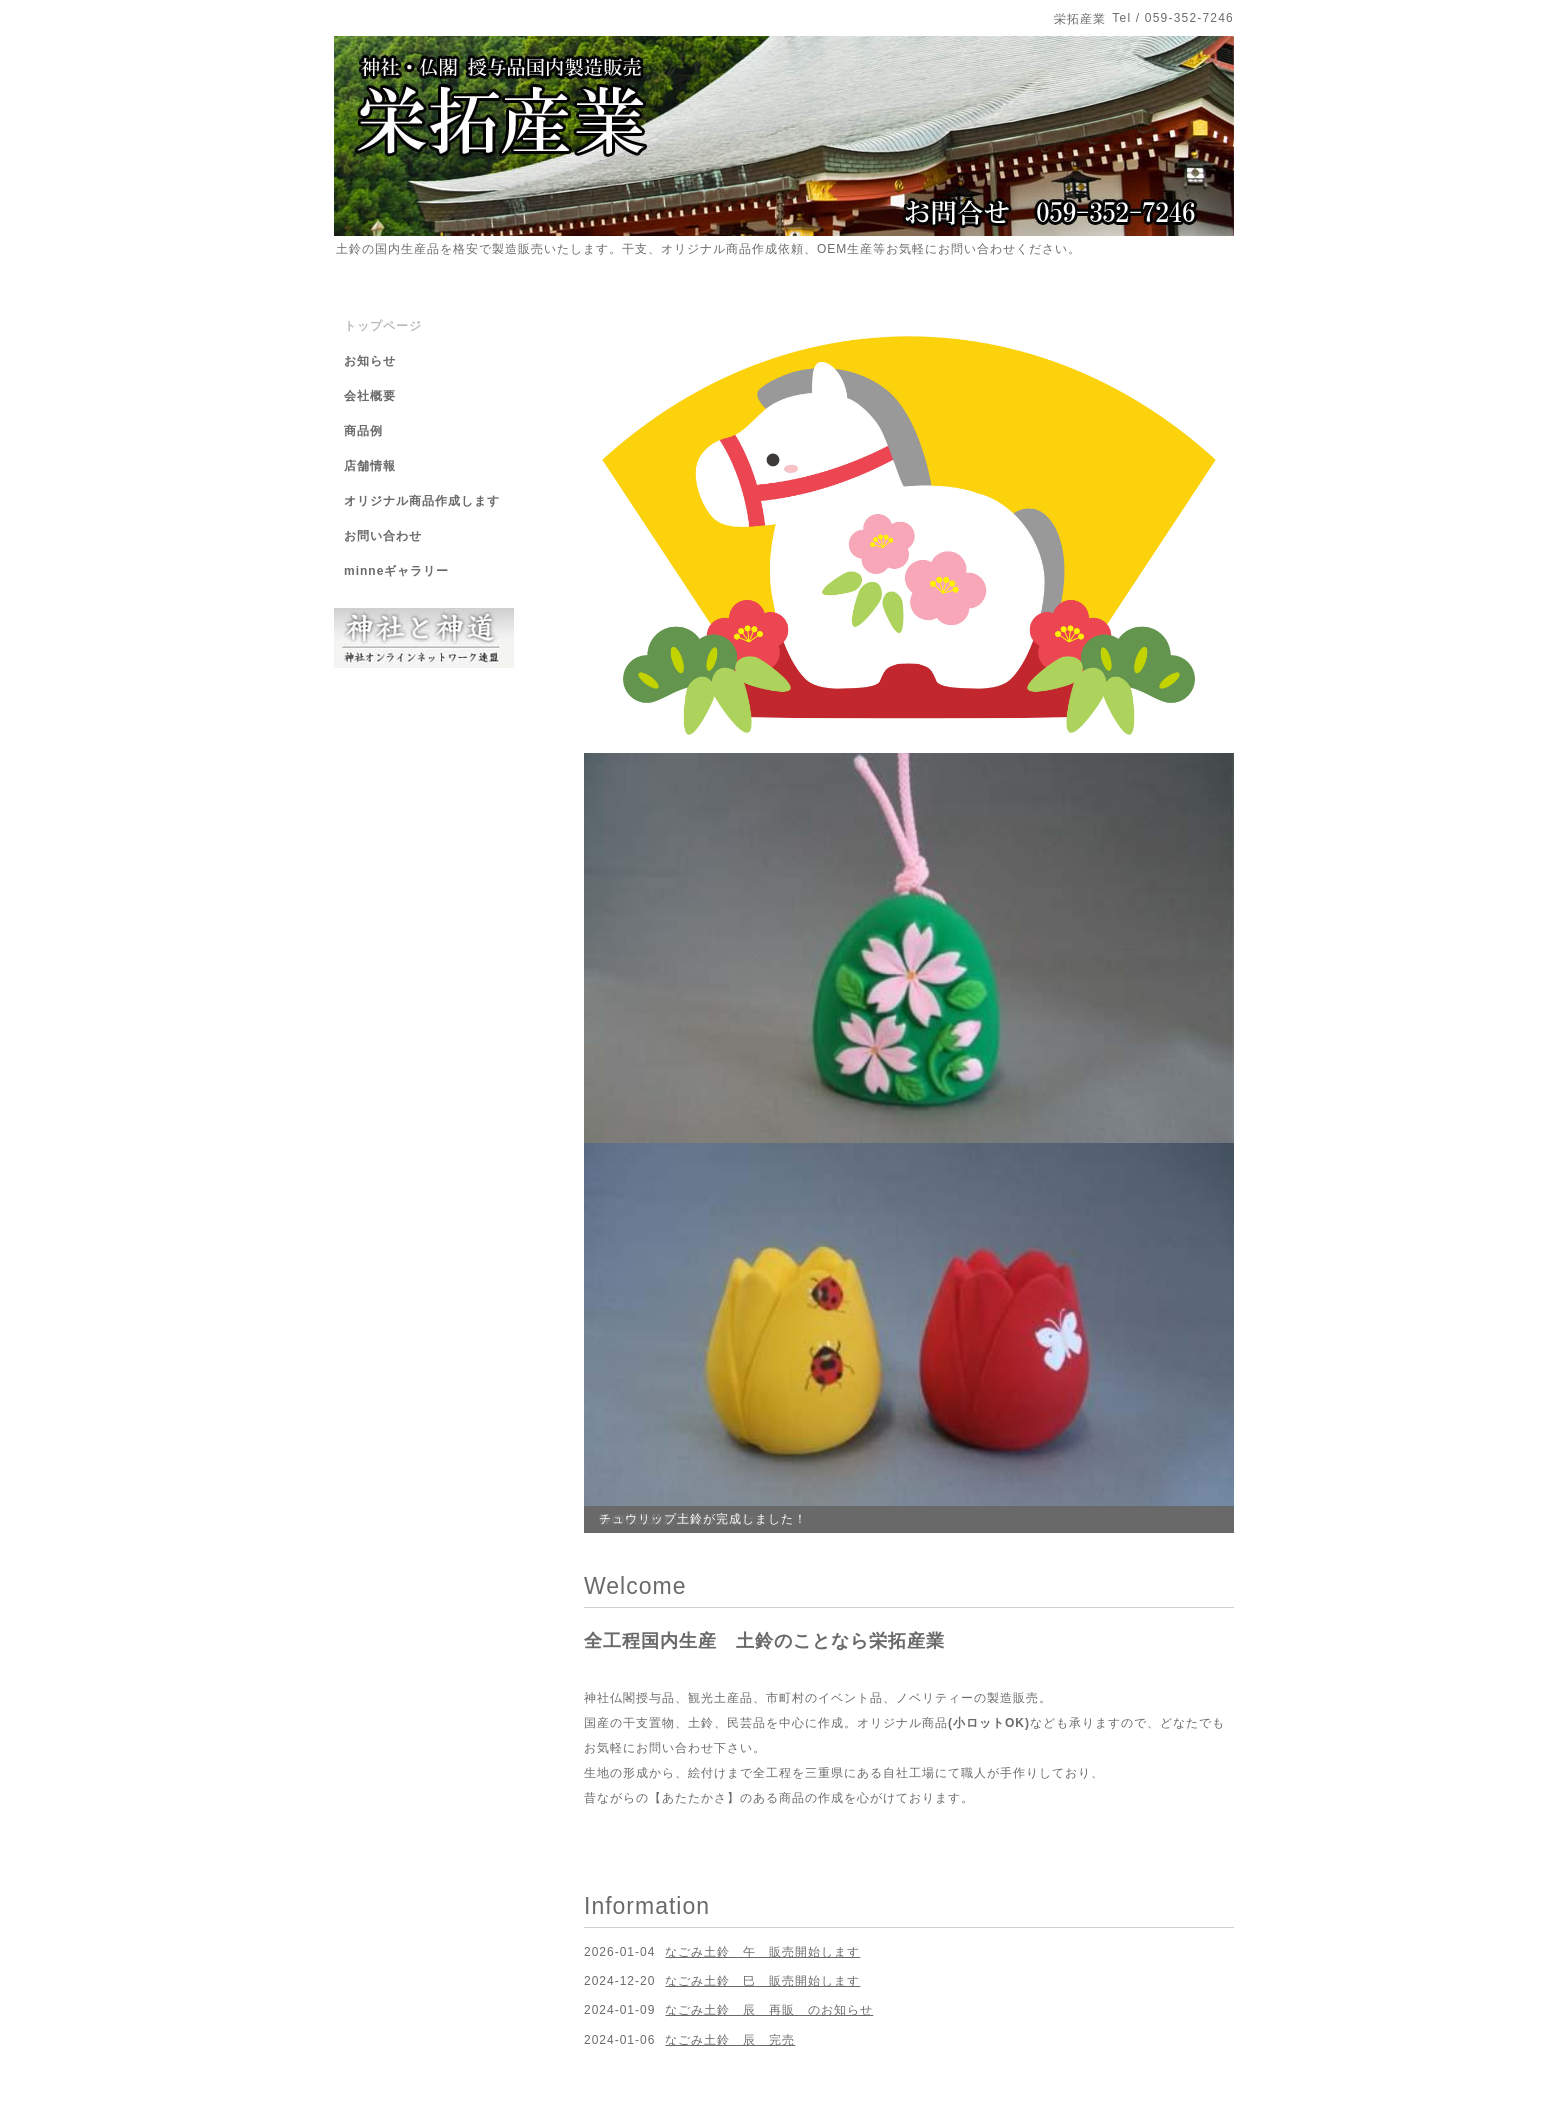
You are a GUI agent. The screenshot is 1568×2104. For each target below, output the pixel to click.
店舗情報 (370, 466)
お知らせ (370, 361)
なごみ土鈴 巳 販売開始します (762, 1981)
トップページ (383, 326)
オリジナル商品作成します (422, 501)
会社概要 (370, 396)
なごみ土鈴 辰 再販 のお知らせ (769, 2010)
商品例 (363, 431)
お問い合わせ (383, 536)
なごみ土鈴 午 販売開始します (762, 1952)
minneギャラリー (396, 571)
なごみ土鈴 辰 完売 (730, 2040)
